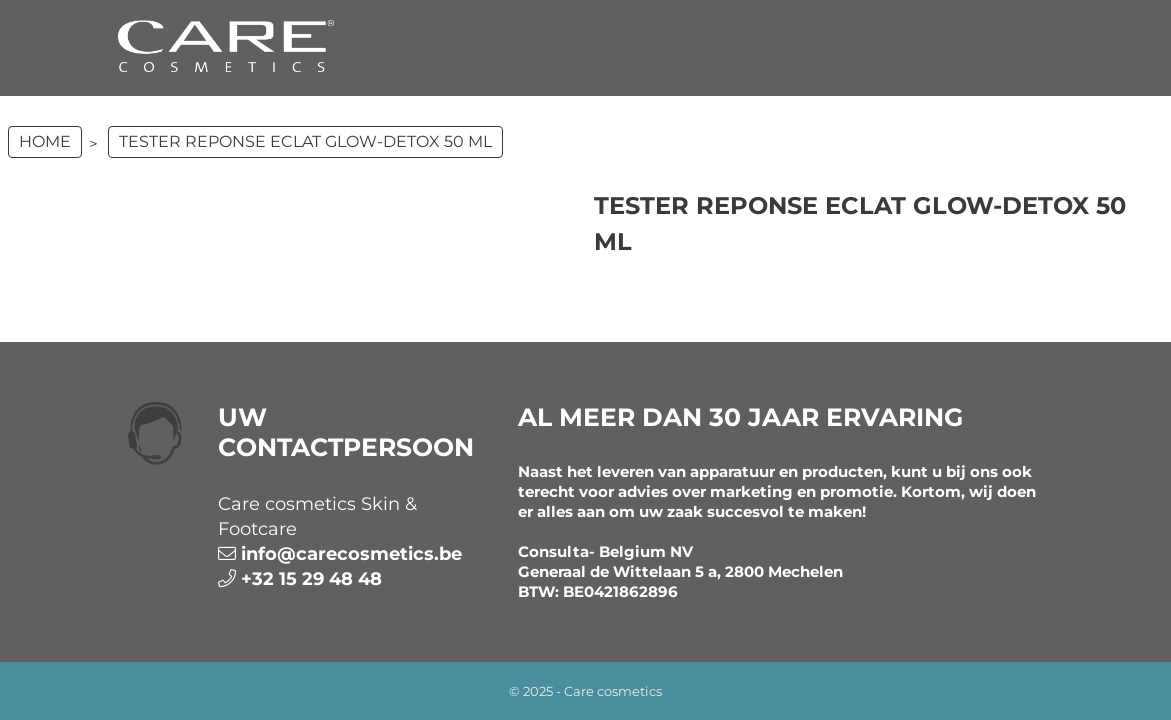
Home (45, 141)
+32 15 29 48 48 (311, 579)
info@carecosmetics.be (351, 554)
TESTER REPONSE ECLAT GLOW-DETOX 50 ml (305, 141)
